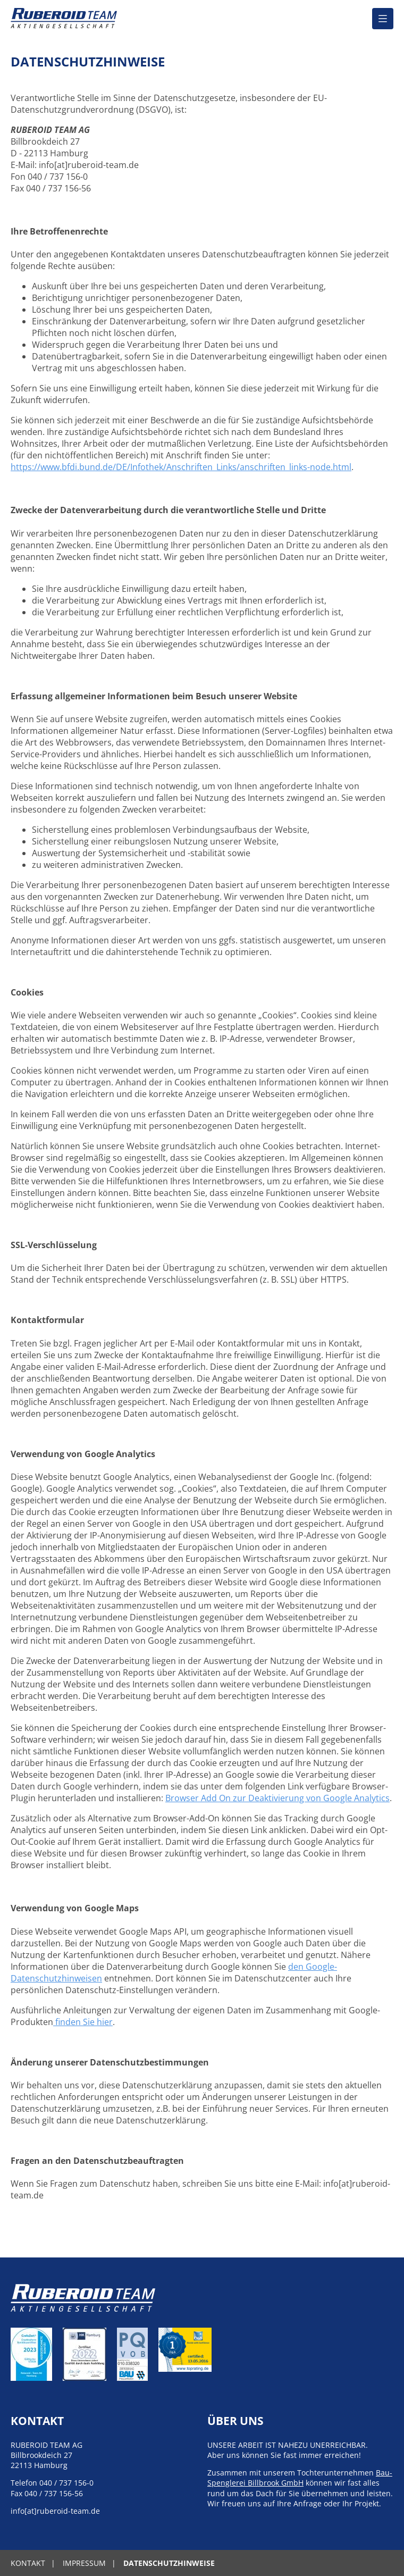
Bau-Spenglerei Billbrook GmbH (299, 2478)
